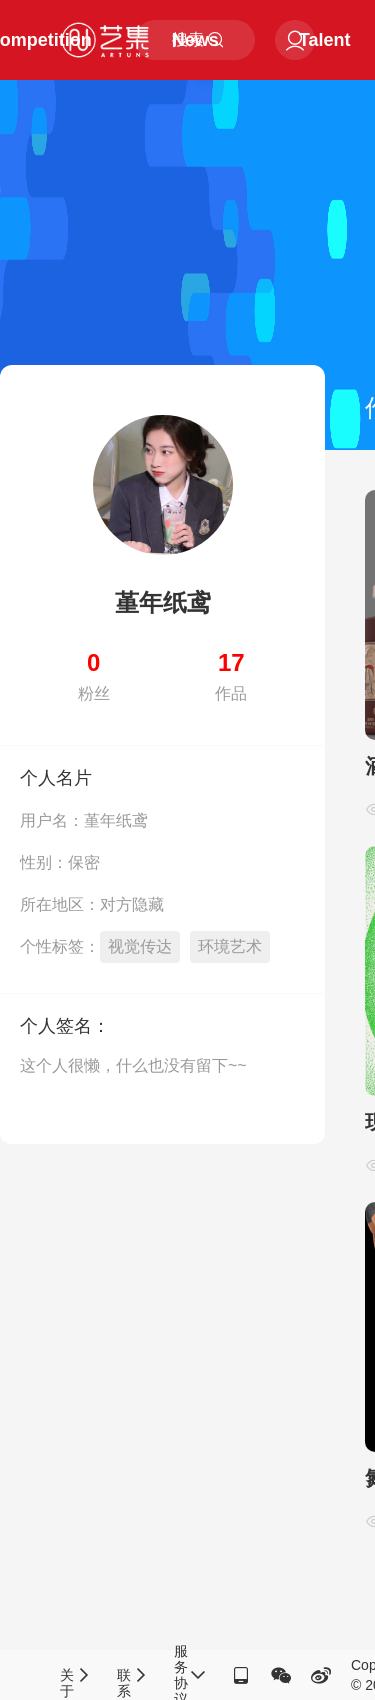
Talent (325, 40)
